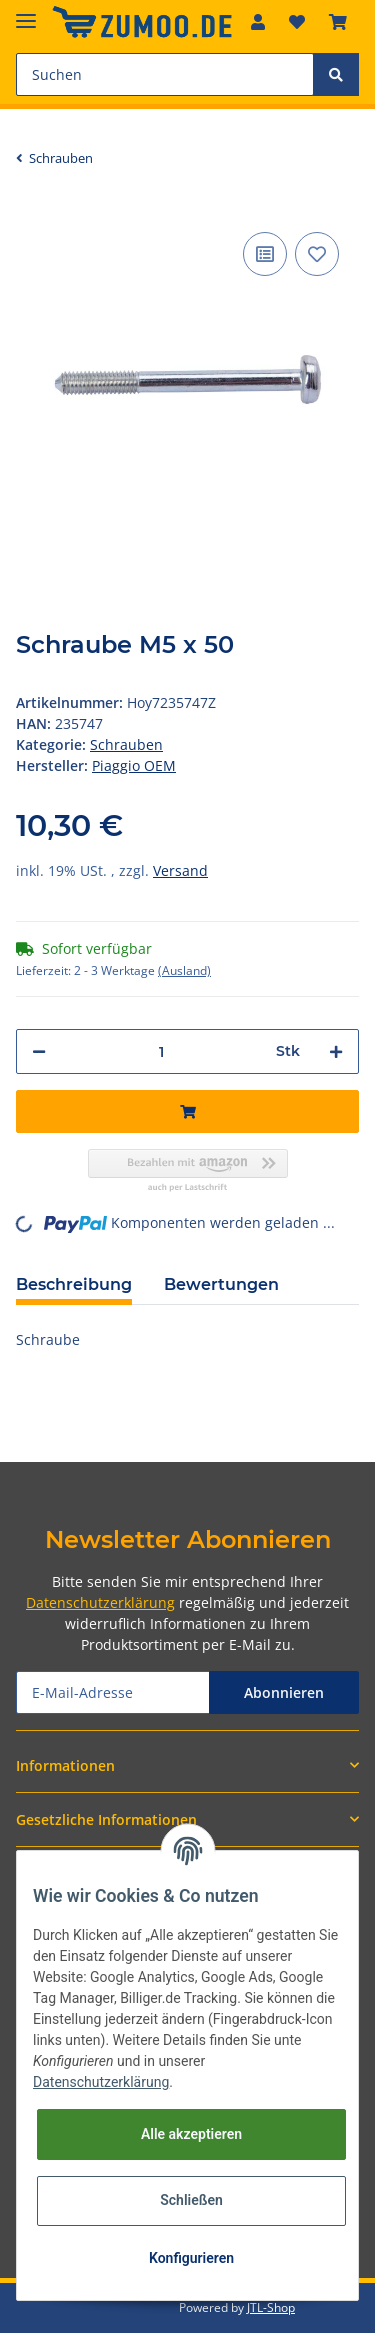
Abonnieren (284, 1692)
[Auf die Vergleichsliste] (265, 254)
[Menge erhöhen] (336, 1051)
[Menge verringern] (39, 1051)
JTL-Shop (271, 2307)
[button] (258, 22)
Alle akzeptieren (191, 2134)
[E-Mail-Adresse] (113, 1692)
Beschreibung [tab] (74, 1284)
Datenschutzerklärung (100, 1602)
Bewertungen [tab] (221, 1284)
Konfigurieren (191, 2258)
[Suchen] (165, 74)
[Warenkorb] (338, 22)
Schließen (191, 2200)
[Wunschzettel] (297, 22)
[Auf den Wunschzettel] (317, 254)
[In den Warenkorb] (187, 1111)
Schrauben (126, 744)
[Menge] (161, 1051)
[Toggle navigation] (26, 12)
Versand (180, 870)
